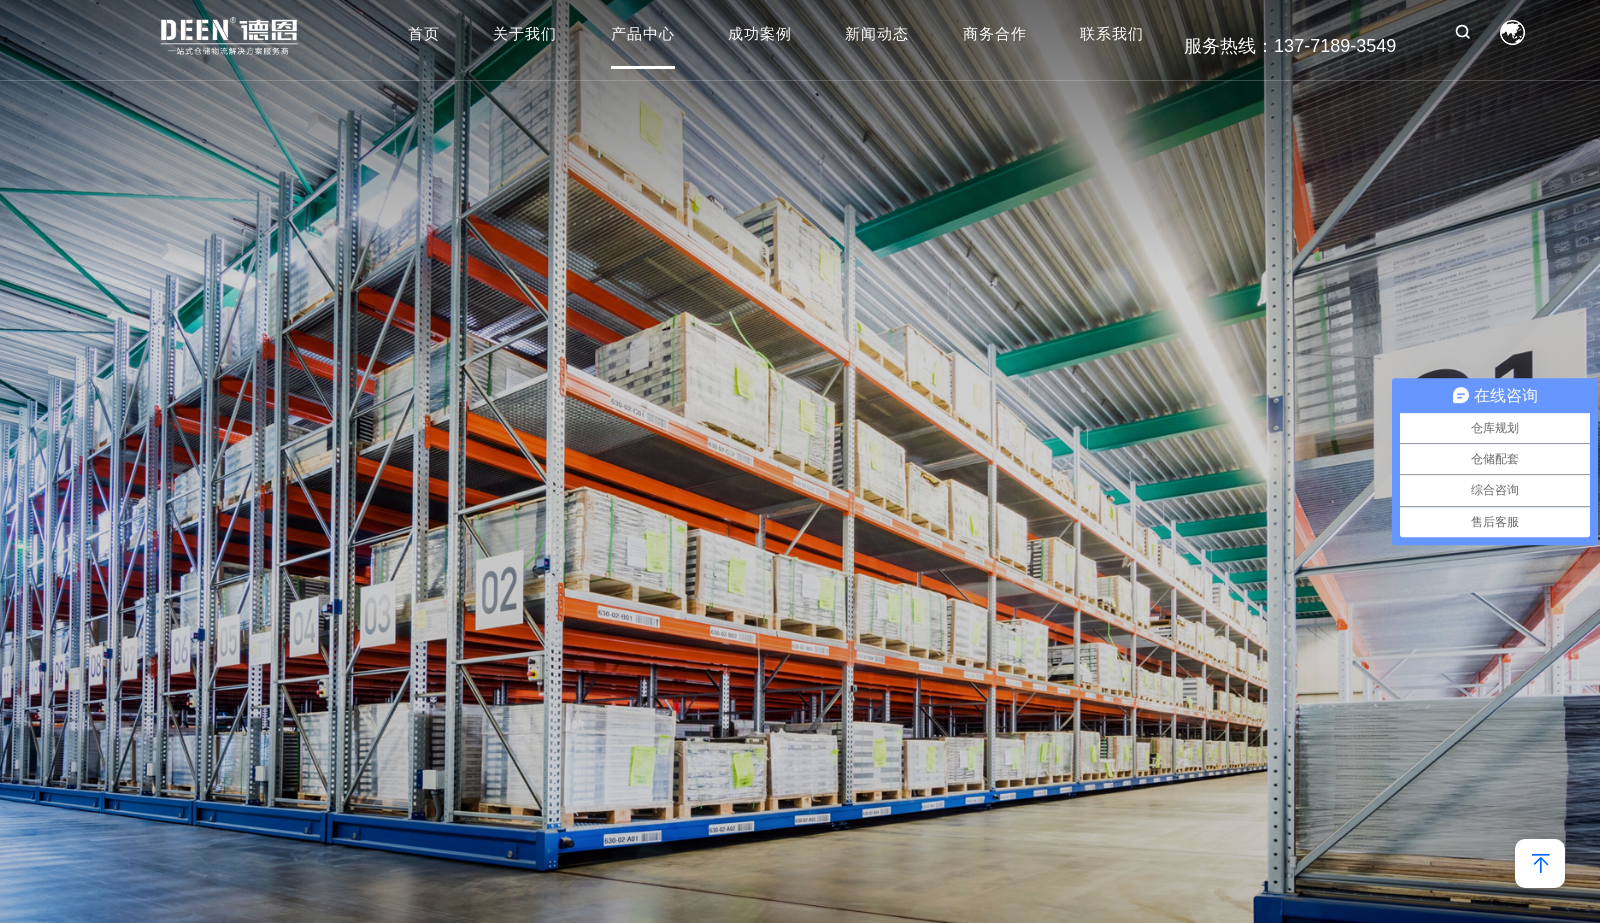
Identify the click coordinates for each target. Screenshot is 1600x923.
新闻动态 (877, 35)
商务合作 (995, 35)
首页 (424, 35)
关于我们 (525, 35)
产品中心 (643, 35)
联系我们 (1112, 35)
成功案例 (760, 35)
